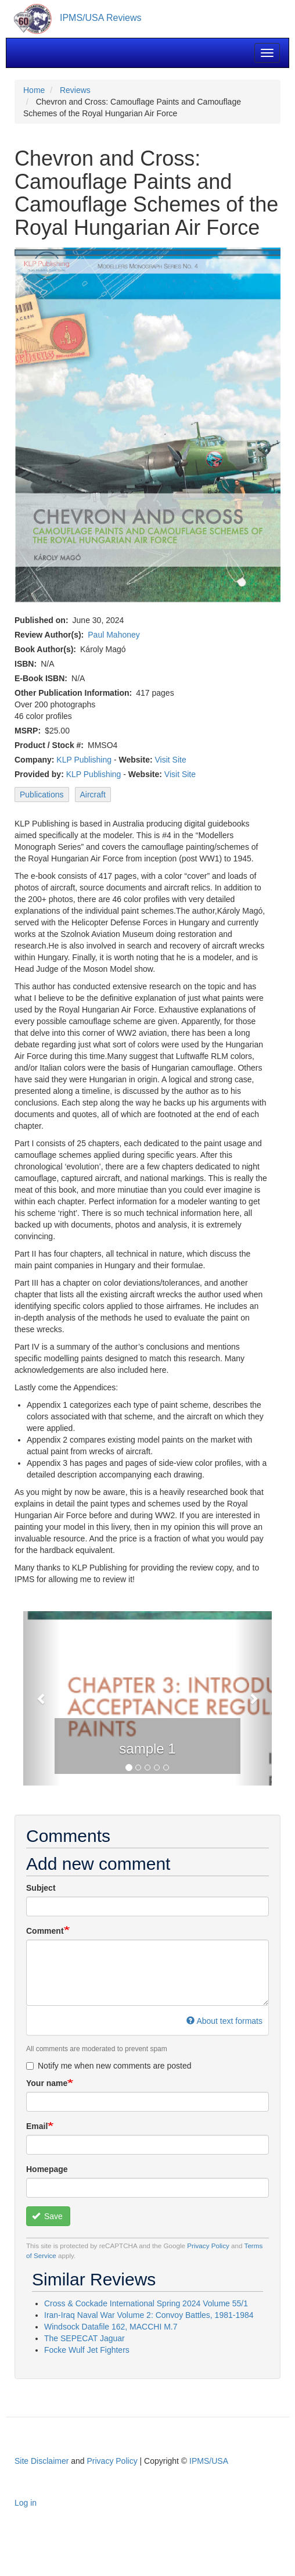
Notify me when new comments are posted (109, 2065)
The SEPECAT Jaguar (84, 2338)
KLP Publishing (83, 759)
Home (34, 90)
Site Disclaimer (42, 2461)
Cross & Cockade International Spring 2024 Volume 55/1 (146, 2303)
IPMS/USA (208, 2461)
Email (37, 2126)
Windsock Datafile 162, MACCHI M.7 (111, 2326)
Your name (46, 2083)
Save (47, 2216)
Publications (42, 794)
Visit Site (170, 759)
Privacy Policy (208, 2245)
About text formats (224, 2021)
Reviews (75, 90)
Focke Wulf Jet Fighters (86, 2350)
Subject (41, 1887)
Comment (45, 1930)
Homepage (47, 2169)
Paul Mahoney (114, 634)
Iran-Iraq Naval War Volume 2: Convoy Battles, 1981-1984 (149, 2315)
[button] (41, 1698)
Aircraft (93, 794)
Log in (26, 2502)
